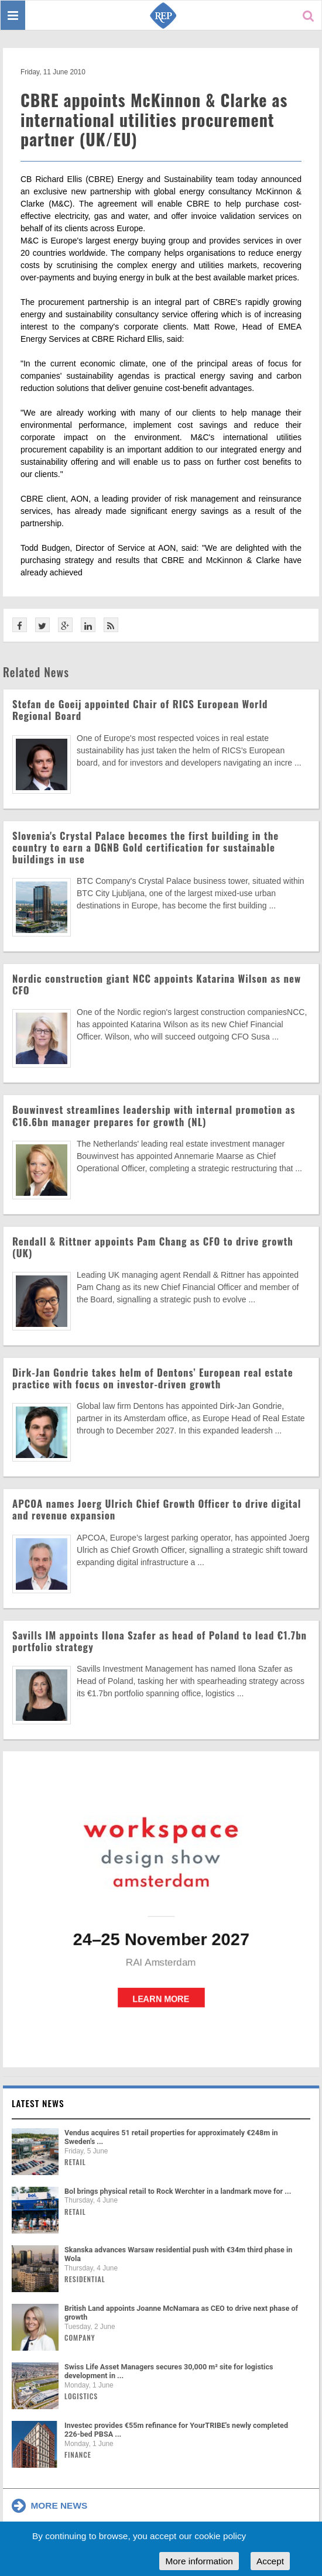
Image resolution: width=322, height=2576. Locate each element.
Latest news (38, 2103)
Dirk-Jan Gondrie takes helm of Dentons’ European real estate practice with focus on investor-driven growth (152, 1378)
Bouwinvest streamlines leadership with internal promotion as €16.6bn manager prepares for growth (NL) (153, 1115)
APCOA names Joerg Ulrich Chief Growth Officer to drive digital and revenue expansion (156, 1509)
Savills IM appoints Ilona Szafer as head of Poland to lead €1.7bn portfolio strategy (159, 1641)
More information (198, 2561)
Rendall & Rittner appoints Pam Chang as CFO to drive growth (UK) (152, 1247)
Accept (270, 2561)
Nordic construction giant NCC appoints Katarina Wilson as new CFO (156, 984)
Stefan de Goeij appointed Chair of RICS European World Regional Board (140, 710)
